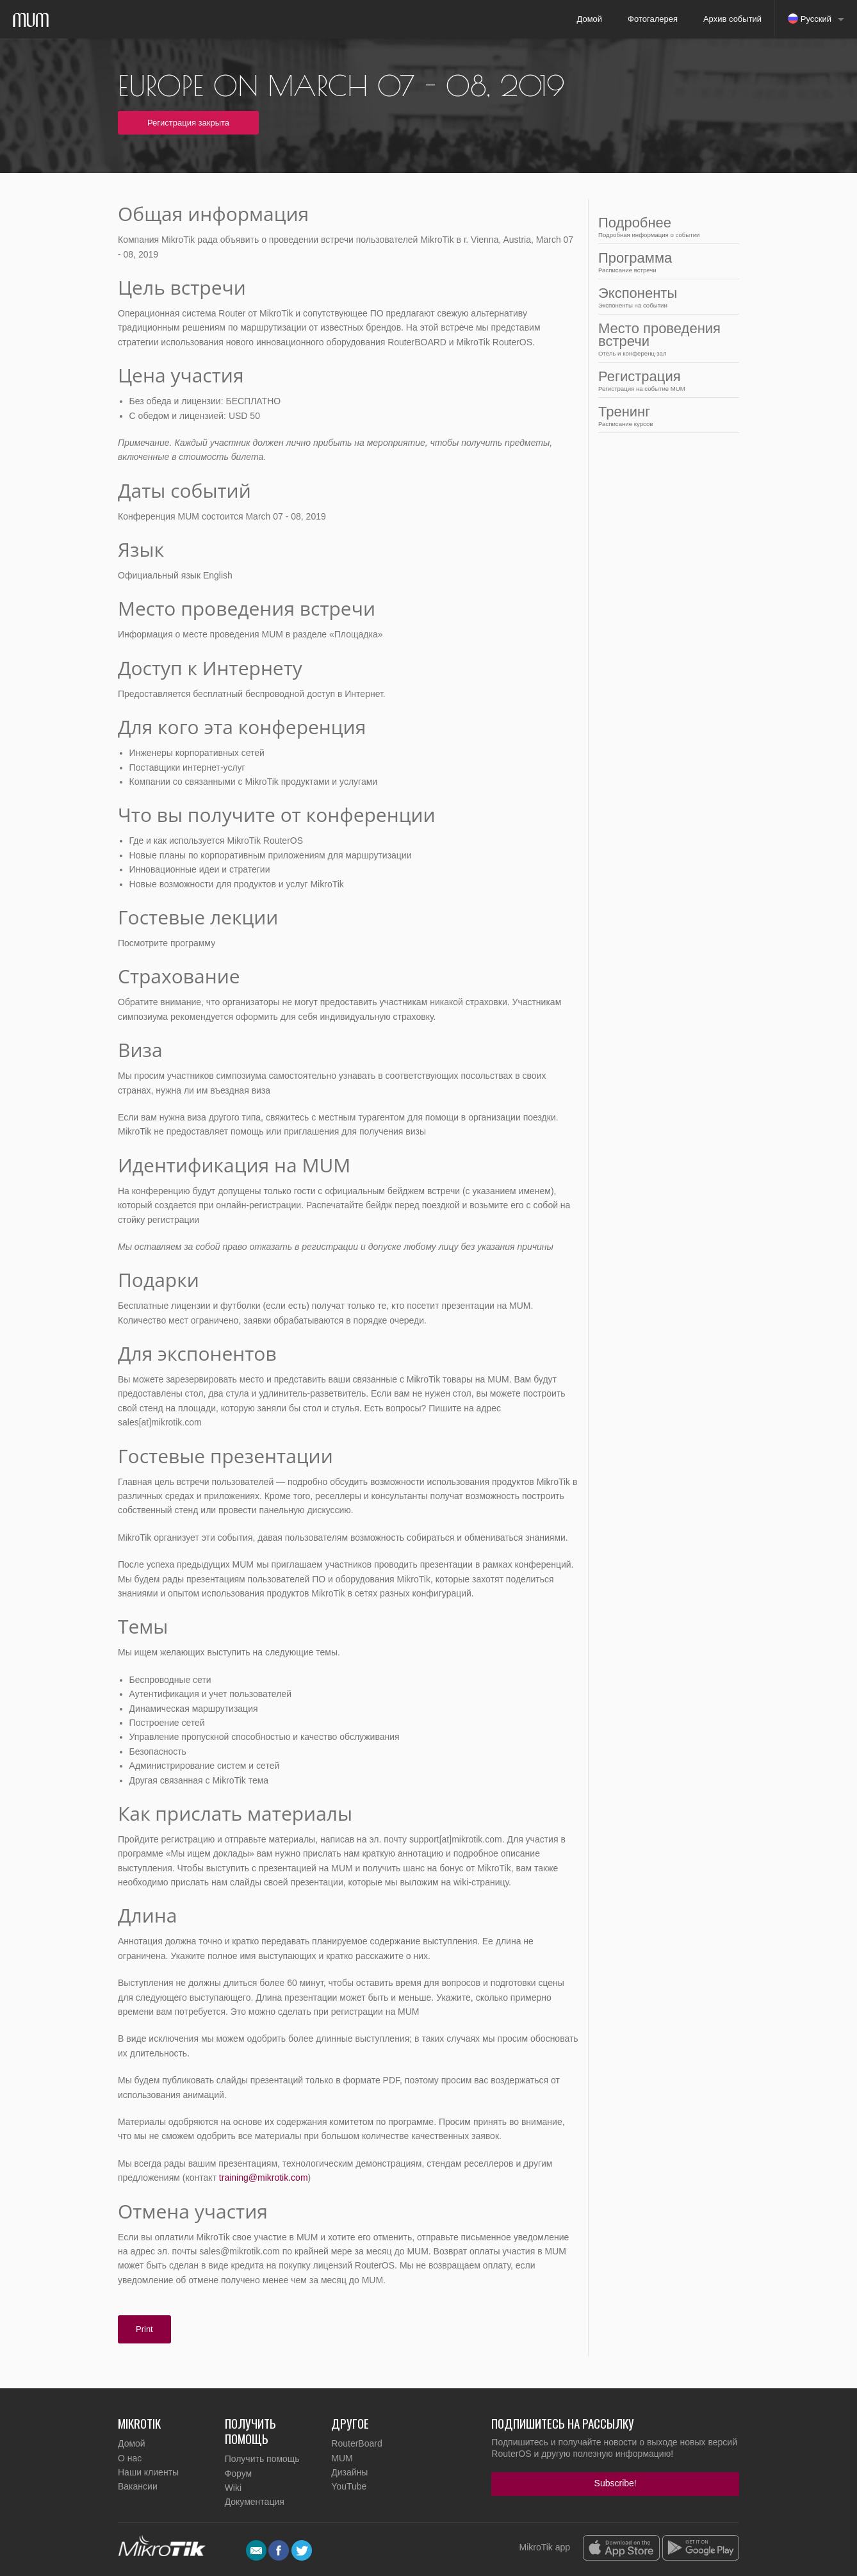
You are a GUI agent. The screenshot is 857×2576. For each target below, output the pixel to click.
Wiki (233, 2487)
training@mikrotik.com (263, 2177)
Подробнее (664, 226)
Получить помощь (262, 2459)
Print (144, 2329)
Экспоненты (664, 297)
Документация (254, 2502)
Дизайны (349, 2472)
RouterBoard (356, 2443)
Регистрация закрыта (188, 122)
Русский (809, 18)
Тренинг (664, 415)
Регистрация (664, 380)
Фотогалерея (653, 19)
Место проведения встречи (664, 338)
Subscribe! (615, 2483)
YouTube (348, 2486)
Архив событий (732, 19)
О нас (130, 2458)
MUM (341, 2458)
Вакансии (138, 2486)
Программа (664, 262)
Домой (589, 19)
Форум (238, 2473)
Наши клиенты (148, 2472)
